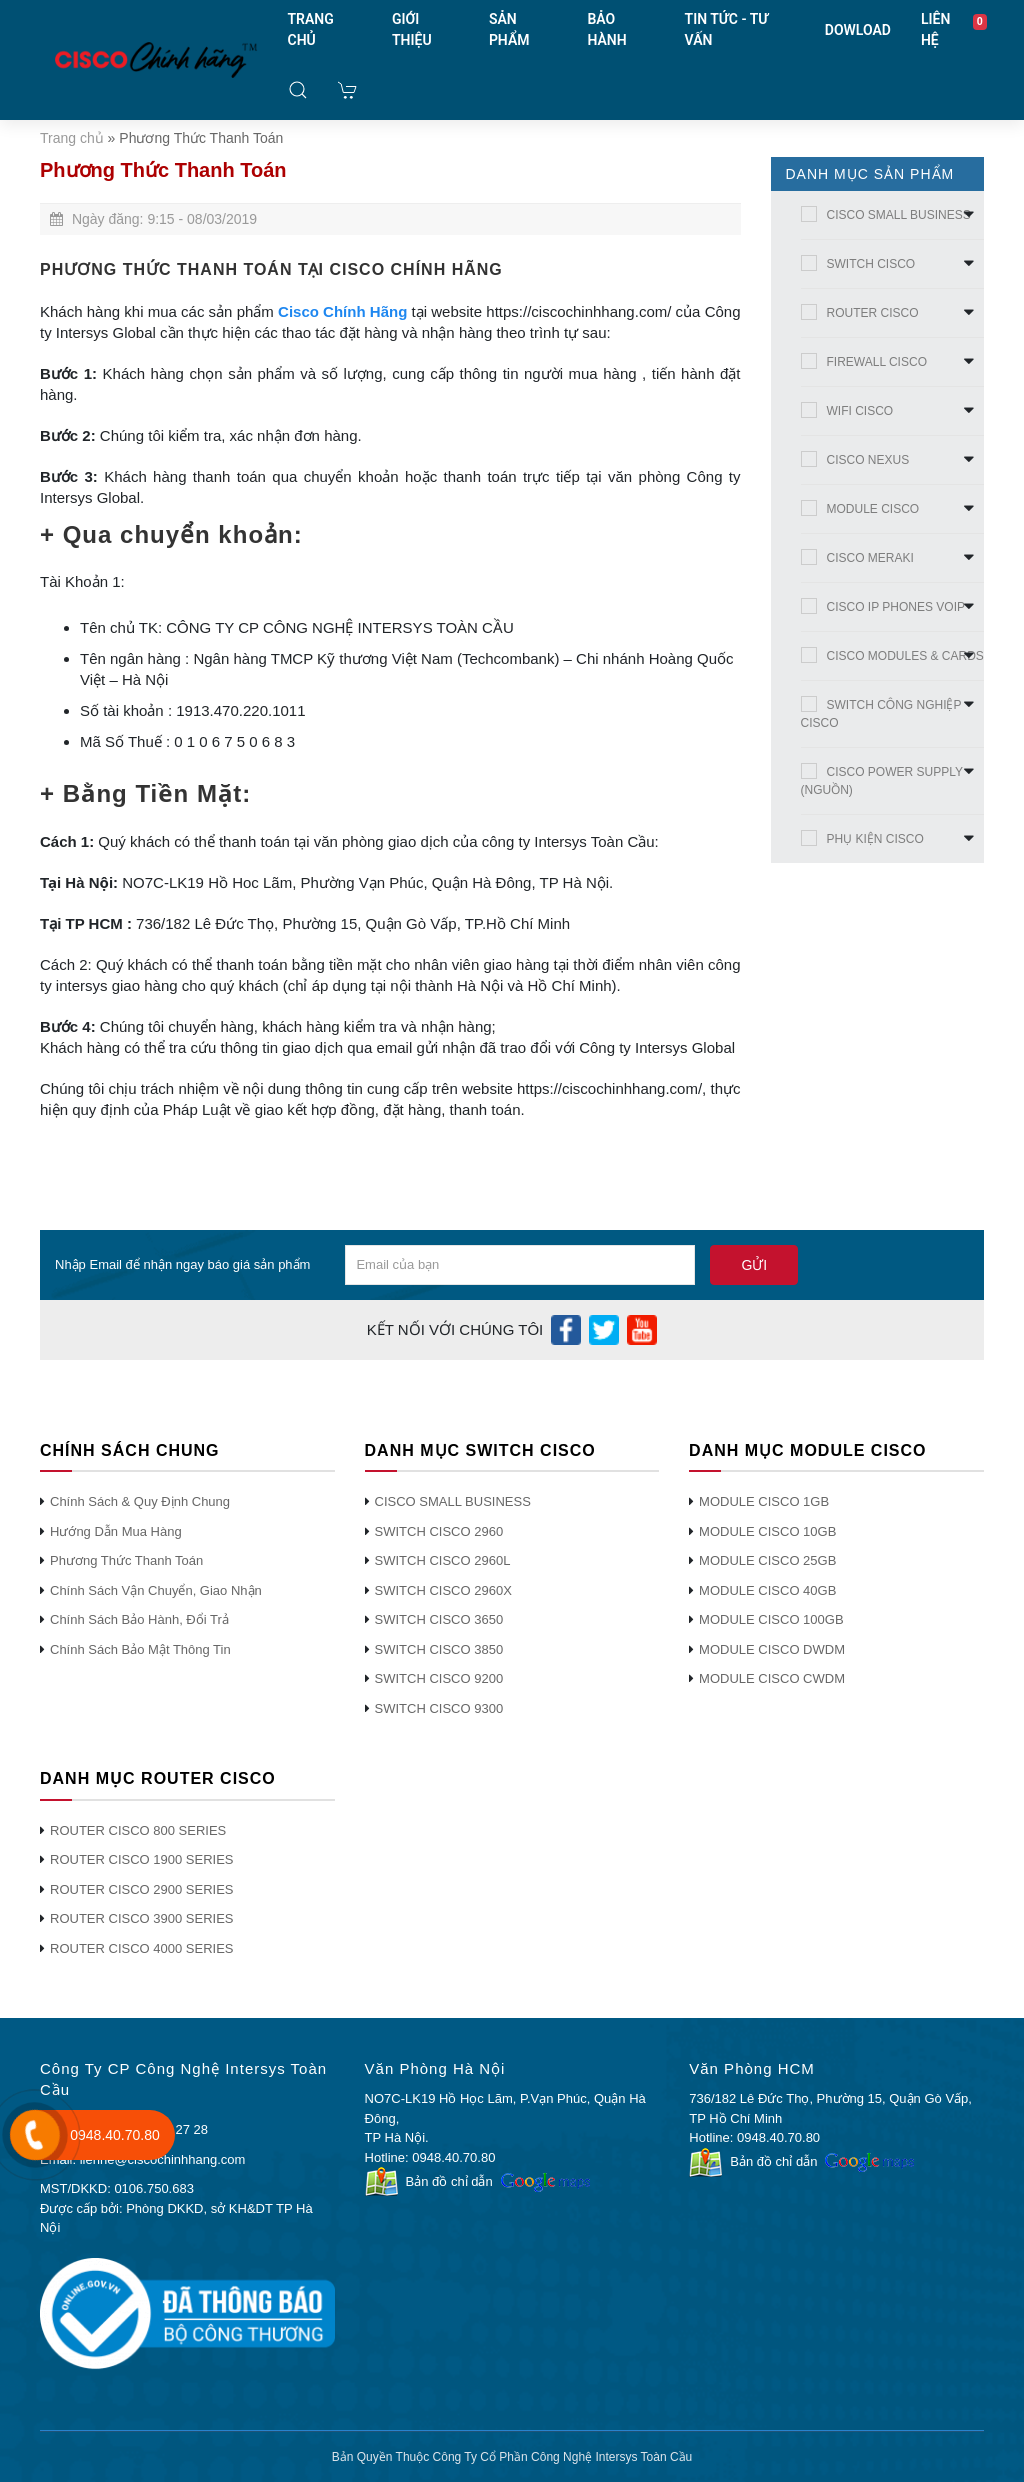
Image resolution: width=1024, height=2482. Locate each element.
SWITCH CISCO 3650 (439, 1619)
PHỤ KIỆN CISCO (875, 839)
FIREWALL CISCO (877, 362)
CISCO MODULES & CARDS (905, 656)
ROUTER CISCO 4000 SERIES (142, 1948)
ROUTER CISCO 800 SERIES (138, 1830)
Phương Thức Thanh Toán (126, 1560)
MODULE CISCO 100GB (771, 1619)
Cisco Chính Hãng (342, 311)
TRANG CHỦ (311, 29)
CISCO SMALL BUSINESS (899, 215)
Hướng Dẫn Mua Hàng (116, 1531)
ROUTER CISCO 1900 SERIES (142, 1859)
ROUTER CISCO (873, 313)
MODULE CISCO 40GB (767, 1590)
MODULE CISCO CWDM (772, 1678)
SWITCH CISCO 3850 (439, 1649)
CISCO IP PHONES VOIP (896, 607)
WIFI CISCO (860, 411)
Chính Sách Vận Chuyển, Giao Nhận (156, 1590)
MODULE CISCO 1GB (764, 1501)
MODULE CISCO (873, 509)
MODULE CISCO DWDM (772, 1649)
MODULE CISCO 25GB (767, 1560)
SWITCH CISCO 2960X (443, 1590)
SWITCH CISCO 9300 (439, 1708)
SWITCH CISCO (871, 264)
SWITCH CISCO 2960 (439, 1531)
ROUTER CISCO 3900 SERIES (142, 1918)
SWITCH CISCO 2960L (443, 1560)
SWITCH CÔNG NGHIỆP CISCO (881, 714)
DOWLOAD (858, 30)
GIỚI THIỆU (412, 29)
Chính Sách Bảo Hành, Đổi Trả (139, 1619)
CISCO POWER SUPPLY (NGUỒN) (882, 781)
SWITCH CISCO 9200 (439, 1678)
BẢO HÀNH (606, 29)
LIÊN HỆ (935, 29)
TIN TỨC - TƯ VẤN (727, 29)
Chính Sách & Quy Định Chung (140, 1501)
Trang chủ (72, 138)
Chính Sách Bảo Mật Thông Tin (140, 1649)
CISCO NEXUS (868, 460)
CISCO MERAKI (870, 558)
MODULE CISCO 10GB (767, 1531)
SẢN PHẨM (509, 29)
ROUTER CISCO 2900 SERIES (142, 1889)
